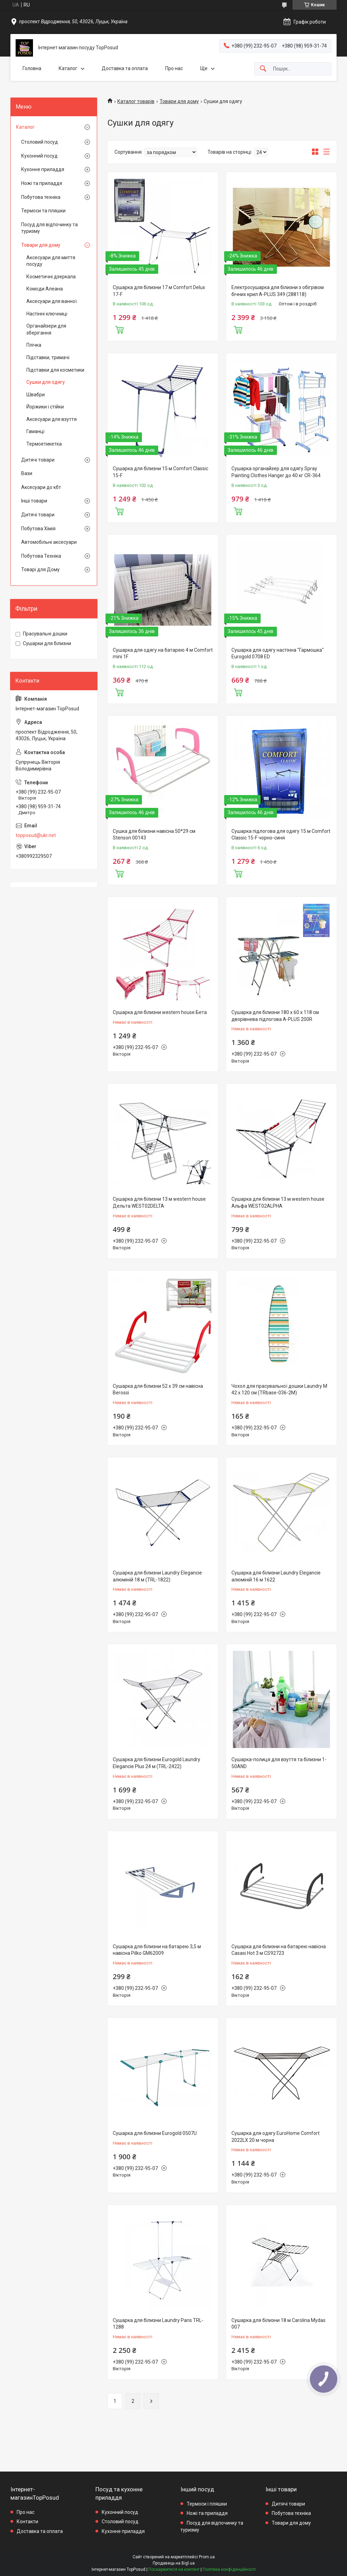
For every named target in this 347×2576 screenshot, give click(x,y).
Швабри (35, 394)
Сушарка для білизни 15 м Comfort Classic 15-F (160, 472)
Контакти (27, 2521)
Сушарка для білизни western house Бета (160, 1012)
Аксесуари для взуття (51, 419)
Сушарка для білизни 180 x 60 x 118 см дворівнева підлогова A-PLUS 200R (275, 1016)
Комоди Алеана (44, 289)
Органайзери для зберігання (46, 329)
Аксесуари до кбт (41, 487)
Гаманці (35, 431)
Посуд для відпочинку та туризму (49, 228)
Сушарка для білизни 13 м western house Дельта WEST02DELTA (159, 1202)
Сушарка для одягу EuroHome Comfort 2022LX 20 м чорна (275, 2136)
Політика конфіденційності (229, 2569)
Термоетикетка (44, 444)
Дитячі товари (37, 460)
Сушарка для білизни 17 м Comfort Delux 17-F (159, 291)
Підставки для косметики (55, 370)
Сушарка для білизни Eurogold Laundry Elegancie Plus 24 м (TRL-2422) (156, 1763)
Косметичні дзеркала (51, 276)
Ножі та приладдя (41, 183)
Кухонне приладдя (42, 169)
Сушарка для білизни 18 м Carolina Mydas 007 (278, 2323)
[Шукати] (263, 69)
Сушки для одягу (45, 382)
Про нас (174, 68)
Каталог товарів (135, 101)
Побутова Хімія (38, 528)
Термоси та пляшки (43, 210)
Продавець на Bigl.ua (174, 2563)
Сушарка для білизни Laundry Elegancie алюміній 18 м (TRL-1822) (157, 1576)
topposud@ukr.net (36, 835)
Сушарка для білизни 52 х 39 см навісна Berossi (158, 1389)
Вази (26, 473)
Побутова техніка (40, 197)
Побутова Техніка (41, 556)
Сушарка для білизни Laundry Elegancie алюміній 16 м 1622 (276, 1576)
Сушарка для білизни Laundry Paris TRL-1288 (158, 2323)
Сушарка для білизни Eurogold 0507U (155, 2133)
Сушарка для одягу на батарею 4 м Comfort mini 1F (163, 653)
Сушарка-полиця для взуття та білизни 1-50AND (279, 1763)
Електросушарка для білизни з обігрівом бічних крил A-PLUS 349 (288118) (277, 291)
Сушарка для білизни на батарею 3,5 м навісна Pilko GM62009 (157, 1950)
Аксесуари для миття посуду (50, 261)
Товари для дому (179, 101)
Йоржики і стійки (45, 406)
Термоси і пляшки (207, 2504)
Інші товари (34, 501)
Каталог (68, 68)
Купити (119, 329)
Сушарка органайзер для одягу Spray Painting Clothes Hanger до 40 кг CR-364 (276, 472)
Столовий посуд (39, 142)
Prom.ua (207, 2556)
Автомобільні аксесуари (49, 542)
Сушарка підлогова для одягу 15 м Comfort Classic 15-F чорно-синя (280, 834)
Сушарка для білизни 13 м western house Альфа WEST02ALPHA (277, 1202)
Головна (32, 68)
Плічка (33, 345)
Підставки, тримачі (47, 357)
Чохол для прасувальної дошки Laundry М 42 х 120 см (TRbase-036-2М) (279, 1389)
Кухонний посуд (39, 156)
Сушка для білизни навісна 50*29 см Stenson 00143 (154, 834)
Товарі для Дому (40, 569)
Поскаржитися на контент (174, 2569)
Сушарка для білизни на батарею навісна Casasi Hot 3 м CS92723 (278, 1950)
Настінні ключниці (46, 313)
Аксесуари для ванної (51, 301)
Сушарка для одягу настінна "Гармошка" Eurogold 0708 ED (277, 653)
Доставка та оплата (125, 68)
